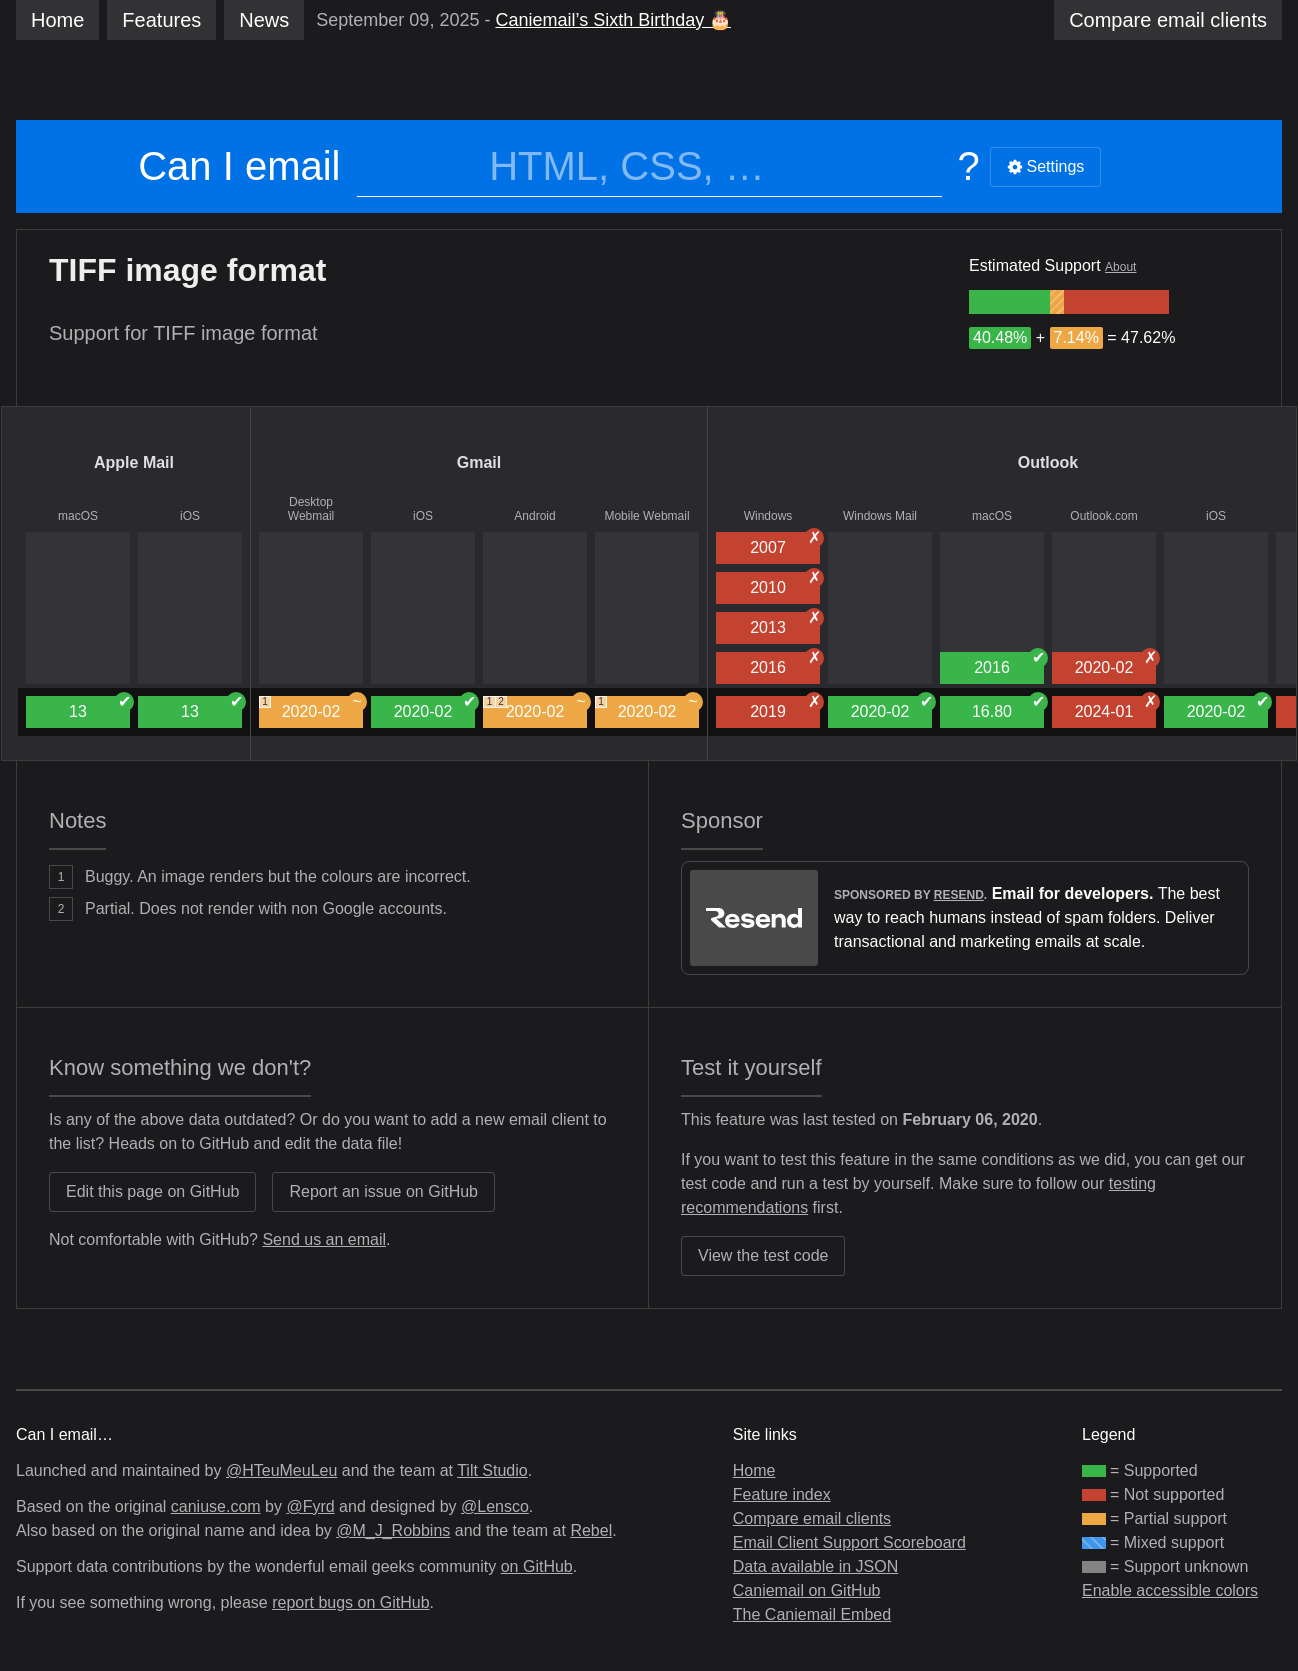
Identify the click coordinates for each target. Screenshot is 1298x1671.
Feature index (782, 1494)
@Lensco (495, 1506)
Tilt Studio (492, 1470)
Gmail (479, 462)
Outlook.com (1103, 516)
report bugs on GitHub (350, 1602)
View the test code (763, 1255)
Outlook (1048, 462)
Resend (959, 895)
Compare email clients (812, 1518)
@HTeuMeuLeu (281, 1470)
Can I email (239, 166)
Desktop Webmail (311, 509)
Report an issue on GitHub (383, 1191)
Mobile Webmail (646, 516)
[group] (1009, 302)
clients (1168, 20)
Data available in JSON (815, 1566)
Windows (768, 516)
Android (534, 516)
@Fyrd (310, 1506)
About (1120, 267)
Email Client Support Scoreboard (849, 1542)
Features (161, 20)
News (264, 20)
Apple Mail (134, 462)
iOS (190, 516)
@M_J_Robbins (393, 1530)
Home (57, 20)
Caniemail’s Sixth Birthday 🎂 (613, 20)
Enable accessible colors (1170, 1590)
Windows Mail (880, 516)
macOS (78, 516)
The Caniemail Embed (812, 1614)
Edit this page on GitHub (152, 1191)
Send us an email (324, 1239)
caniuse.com (216, 1506)
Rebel (591, 1530)
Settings (1046, 166)
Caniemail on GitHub (807, 1590)
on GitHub (537, 1566)
